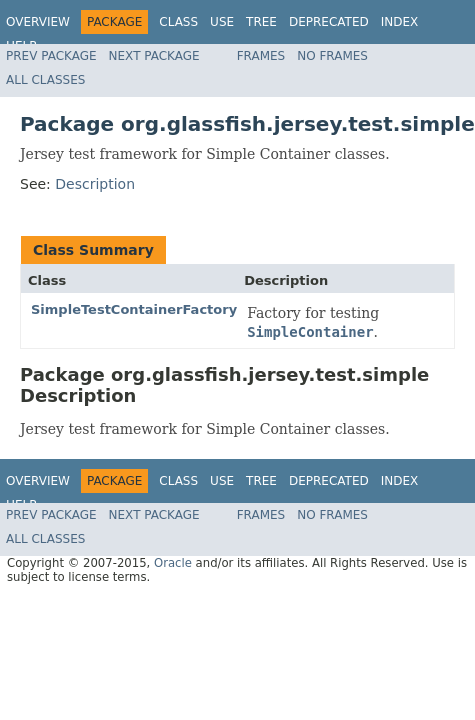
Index (400, 22)
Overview (38, 22)
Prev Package (51, 56)
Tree (261, 22)
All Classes (45, 80)
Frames (261, 56)
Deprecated (329, 22)
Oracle (173, 563)
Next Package (154, 56)
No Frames (332, 56)
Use (222, 22)
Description (95, 184)
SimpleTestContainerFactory (134, 309)
